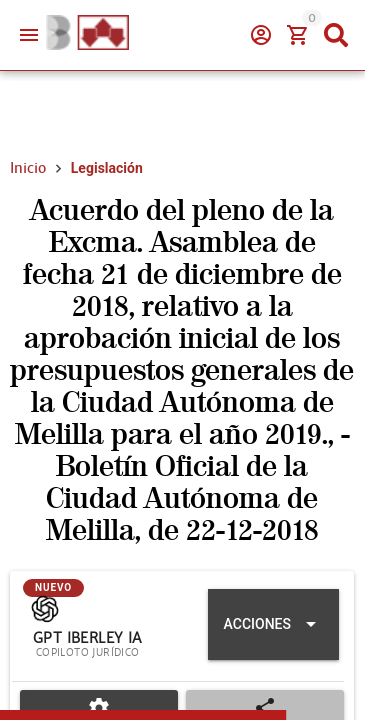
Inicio (28, 168)
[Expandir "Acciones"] (273, 624)
